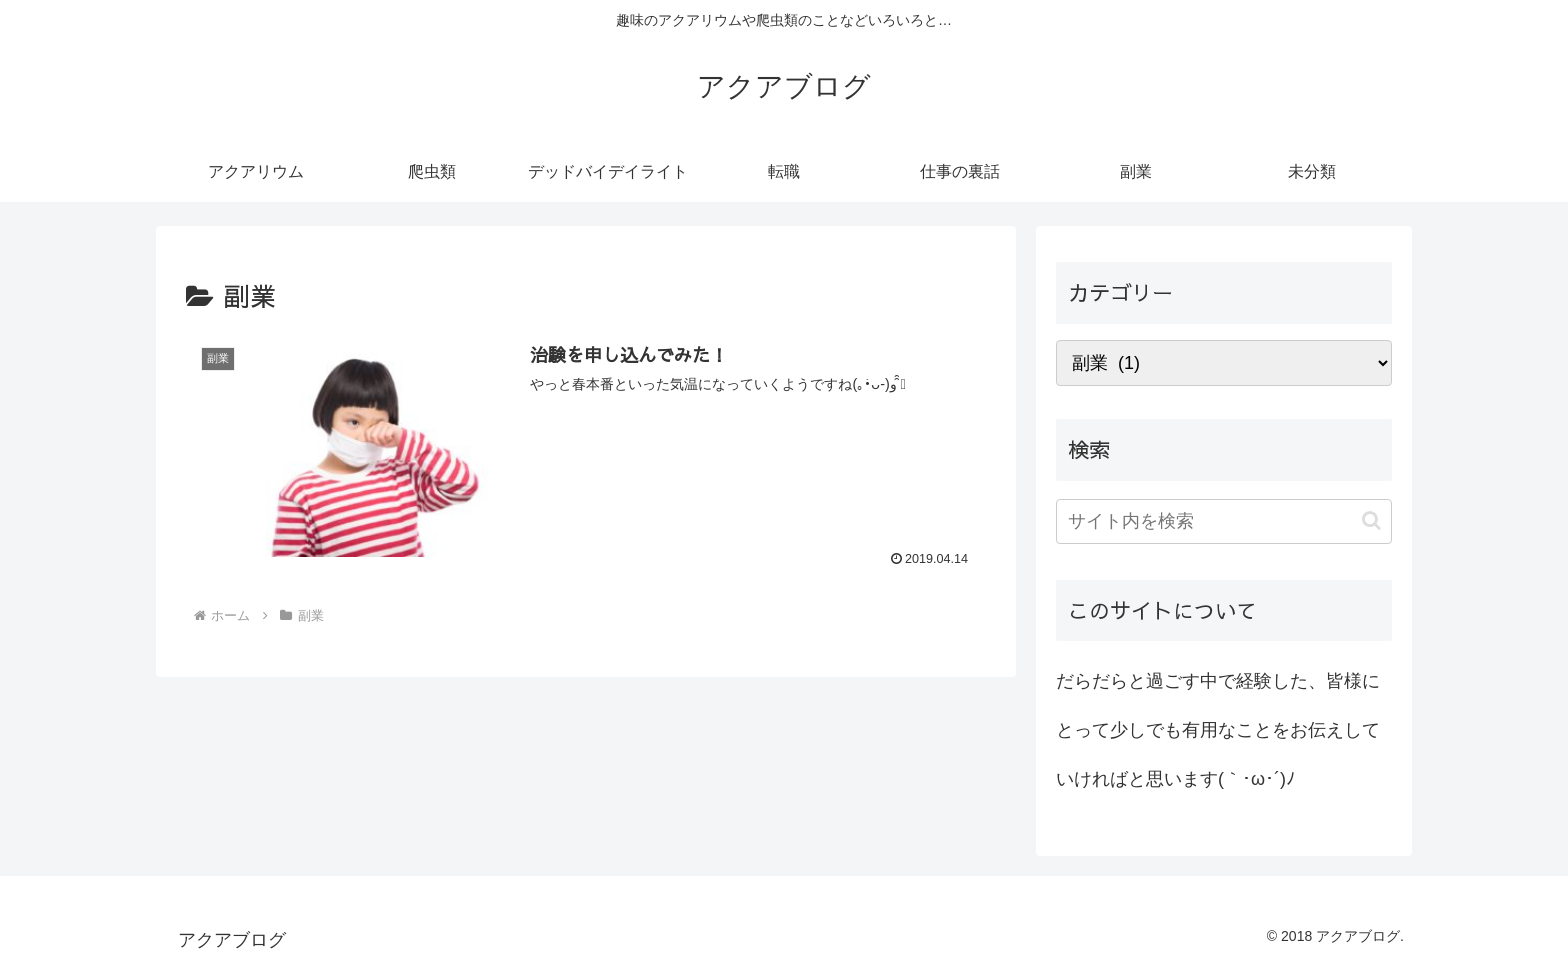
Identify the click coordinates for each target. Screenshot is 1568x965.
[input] (1224, 521)
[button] (1371, 520)
